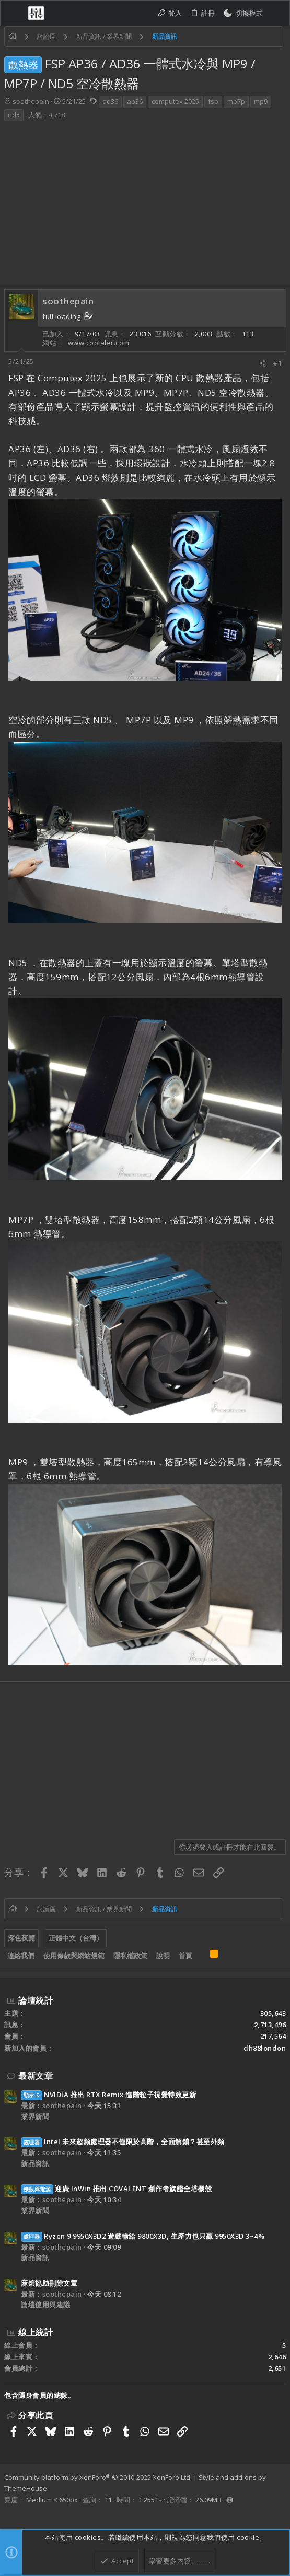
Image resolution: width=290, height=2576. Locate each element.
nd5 (14, 115)
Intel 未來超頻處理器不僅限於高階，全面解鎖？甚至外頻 (123, 2141)
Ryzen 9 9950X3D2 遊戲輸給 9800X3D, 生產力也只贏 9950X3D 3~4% (142, 2236)
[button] (15, 13)
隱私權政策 (130, 1955)
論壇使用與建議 (46, 2304)
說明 (163, 1955)
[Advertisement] (145, 206)
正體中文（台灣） (76, 1938)
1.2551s (150, 2499)
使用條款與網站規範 (74, 1955)
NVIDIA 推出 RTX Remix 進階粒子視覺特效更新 (108, 2094)
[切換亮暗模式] (243, 13)
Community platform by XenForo (98, 2477)
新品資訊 (35, 2163)
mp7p (236, 101)
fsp (213, 101)
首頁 (185, 1955)
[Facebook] (9, 2513)
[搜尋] (276, 13)
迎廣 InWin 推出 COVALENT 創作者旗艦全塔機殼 (116, 2188)
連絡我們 (20, 1955)
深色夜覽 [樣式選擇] (21, 1938)
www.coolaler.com (99, 342)
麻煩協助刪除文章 (49, 2283)
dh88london (264, 2048)
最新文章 (35, 2075)
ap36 (135, 101)
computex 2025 (175, 101)
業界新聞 (35, 2116)
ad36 (110, 101)
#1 (277, 363)
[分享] (263, 363)
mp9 (261, 101)
